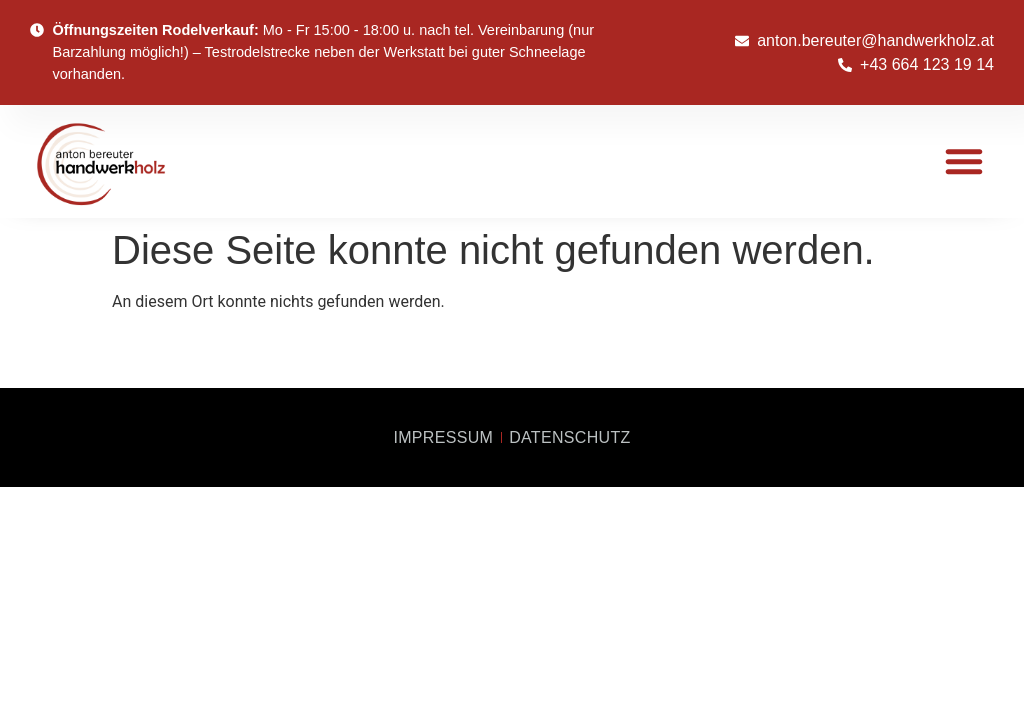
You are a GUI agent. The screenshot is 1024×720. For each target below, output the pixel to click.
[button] (964, 161)
